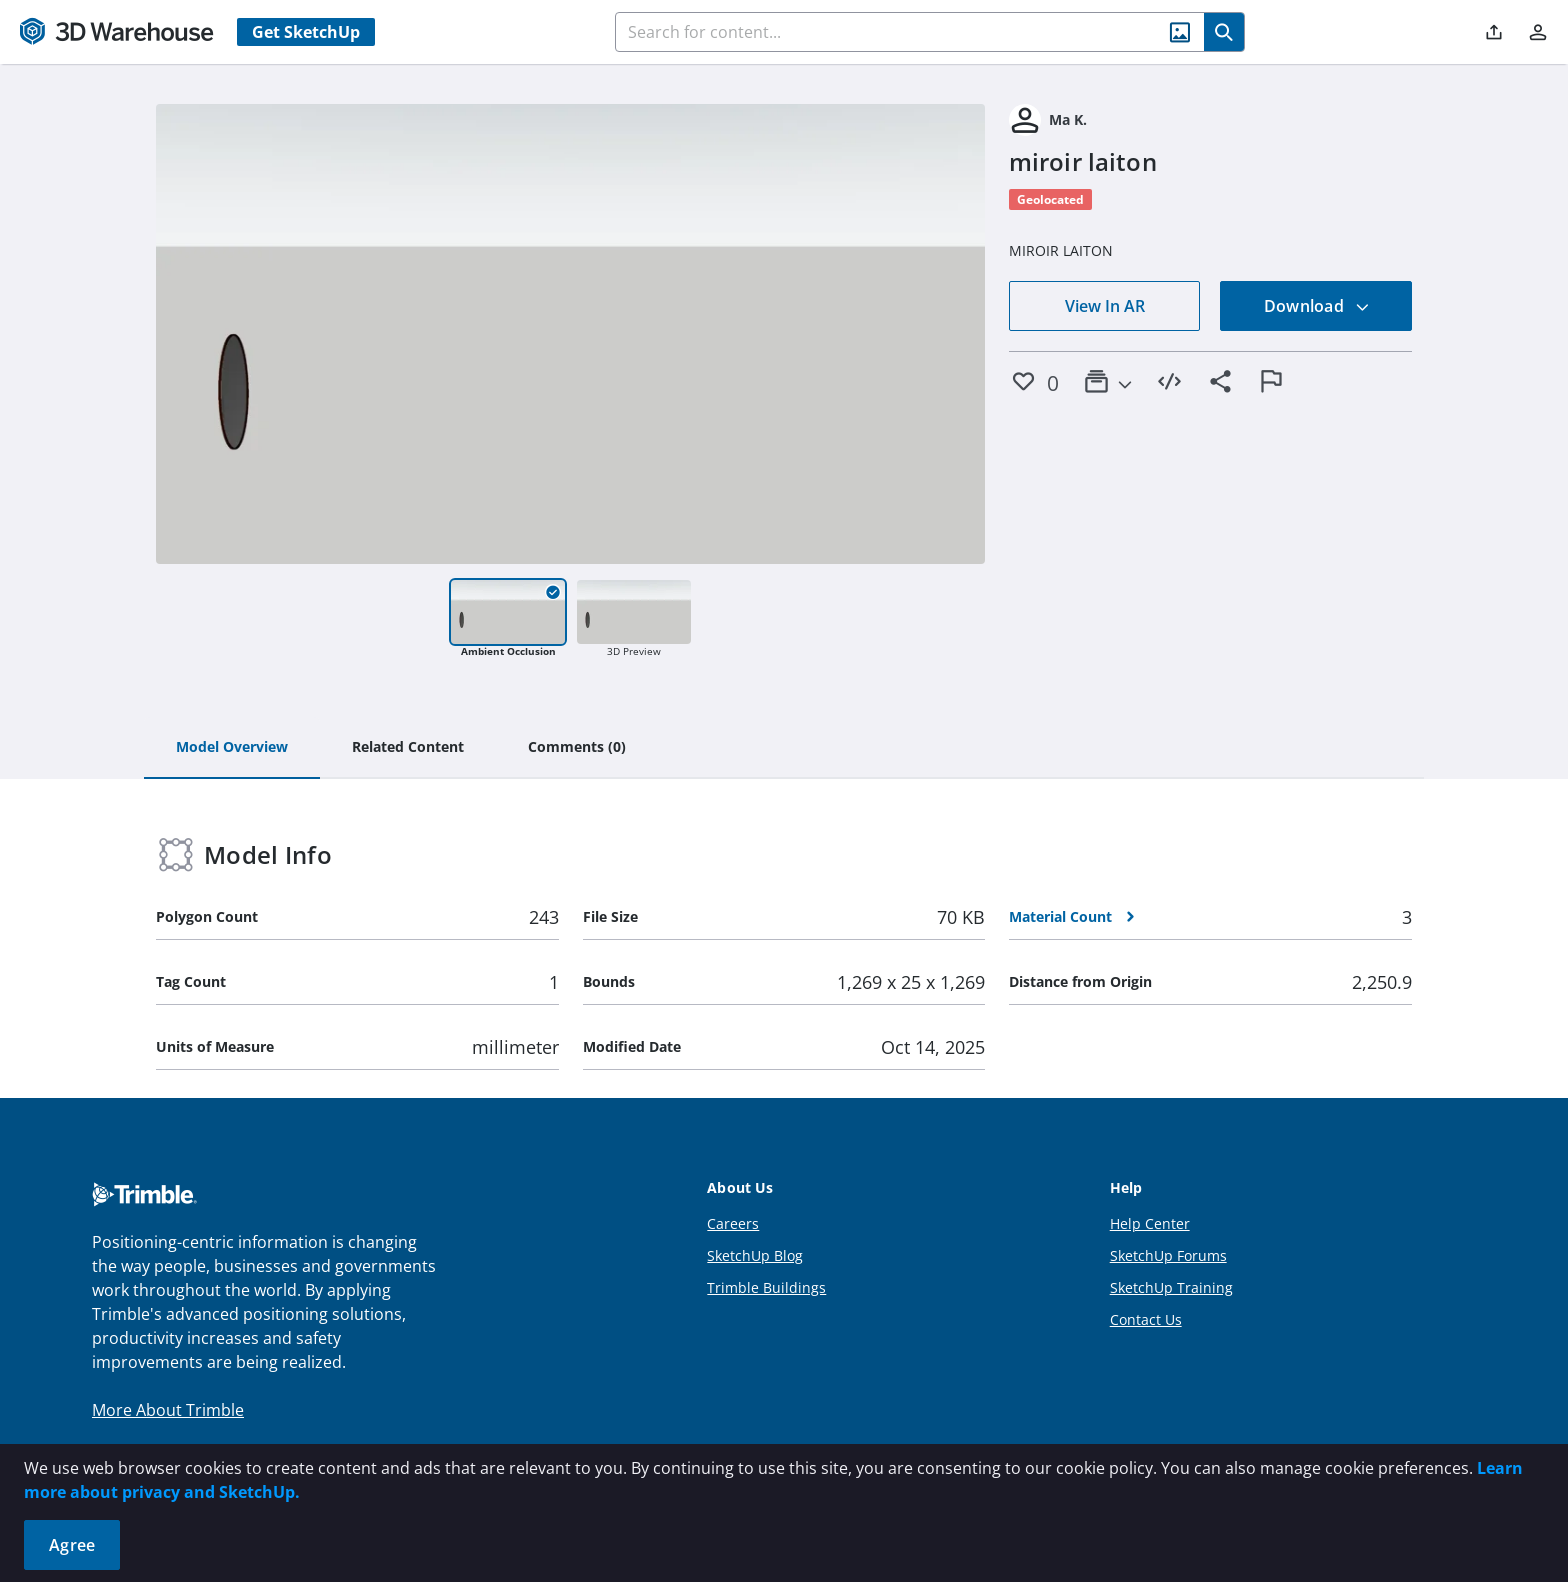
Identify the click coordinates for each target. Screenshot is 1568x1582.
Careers (733, 1223)
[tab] (232, 748)
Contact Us (1146, 1319)
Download (1317, 306)
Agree (72, 1545)
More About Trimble (168, 1410)
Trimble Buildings (766, 1287)
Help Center (1150, 1223)
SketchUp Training (1171, 1287)
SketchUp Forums (1168, 1255)
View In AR (1105, 306)
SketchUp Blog (755, 1255)
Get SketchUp (306, 32)
